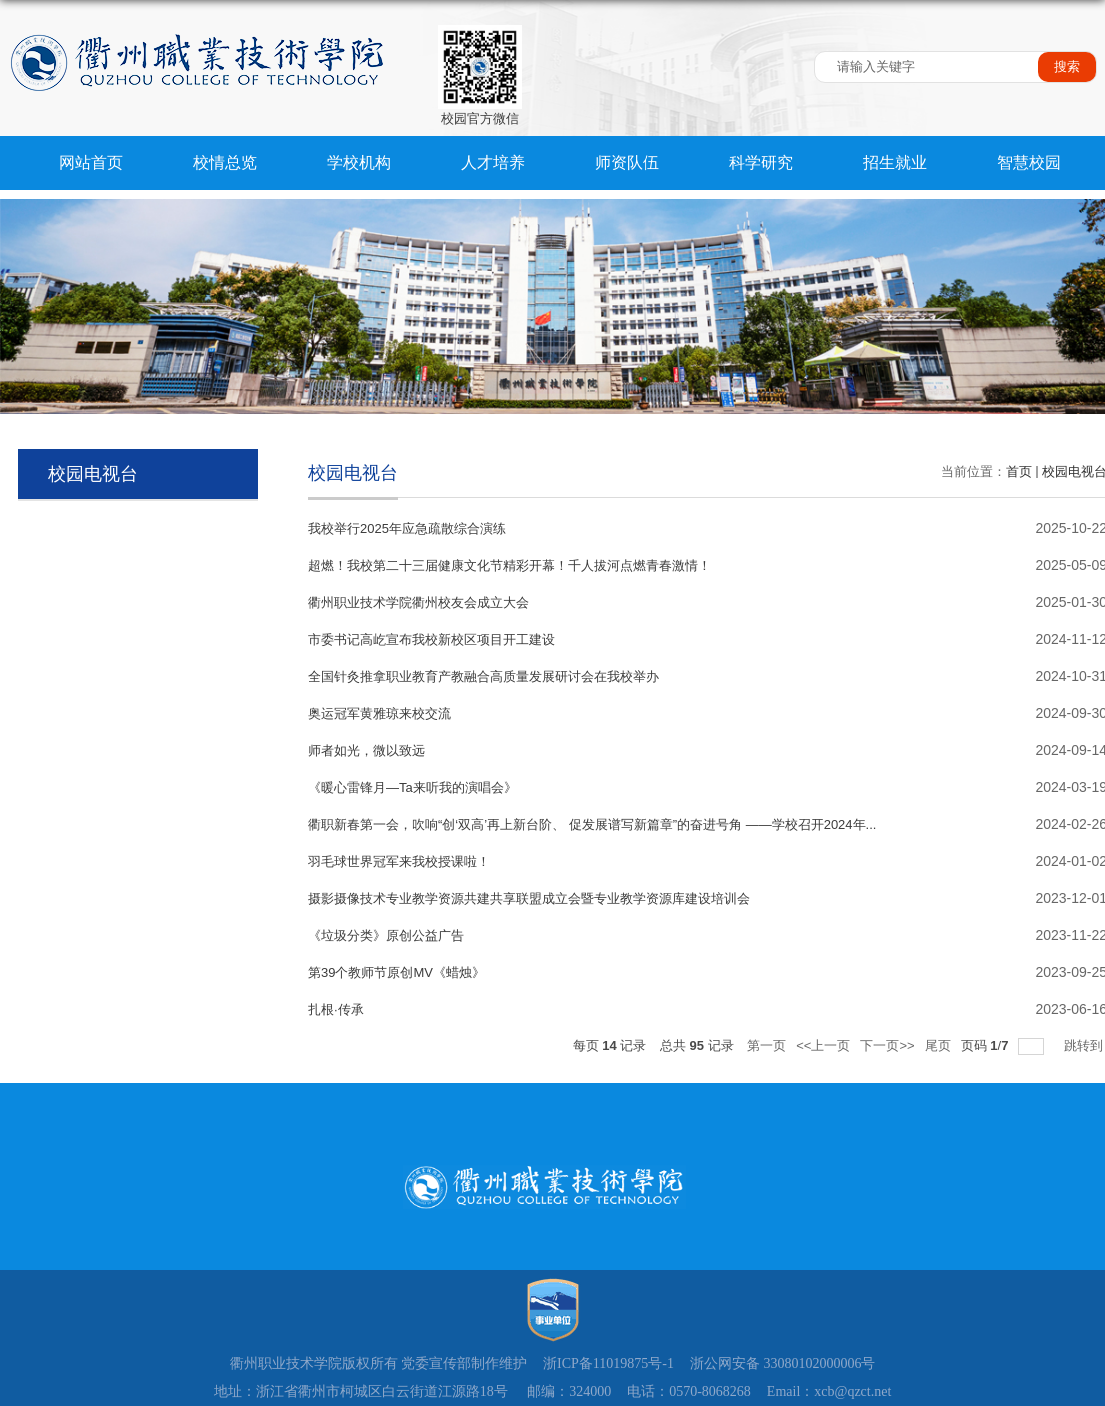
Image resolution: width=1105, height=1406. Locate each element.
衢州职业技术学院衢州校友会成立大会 (418, 602)
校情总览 (224, 162)
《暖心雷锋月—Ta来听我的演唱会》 (412, 787)
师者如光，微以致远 (366, 750)
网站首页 (91, 162)
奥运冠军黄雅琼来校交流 (379, 713)
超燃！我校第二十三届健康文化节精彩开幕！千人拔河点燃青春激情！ (509, 565)
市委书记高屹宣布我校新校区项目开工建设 (431, 639)
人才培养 (491, 162)
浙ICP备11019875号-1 (608, 1363)
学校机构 (358, 162)
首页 (1019, 471)
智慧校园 (1026, 162)
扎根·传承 (336, 1009)
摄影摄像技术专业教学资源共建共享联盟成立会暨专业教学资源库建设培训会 (529, 898)
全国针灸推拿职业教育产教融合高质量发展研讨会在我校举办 (483, 676)
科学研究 (759, 162)
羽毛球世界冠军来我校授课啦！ (399, 861)
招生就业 (892, 162)
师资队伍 (625, 162)
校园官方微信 (480, 118)
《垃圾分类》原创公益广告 (386, 935)
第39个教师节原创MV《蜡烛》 (396, 972)
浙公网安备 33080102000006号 (783, 1363)
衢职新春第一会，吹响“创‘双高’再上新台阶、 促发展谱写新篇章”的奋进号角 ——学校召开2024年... (592, 824)
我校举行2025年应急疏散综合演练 (407, 528)
